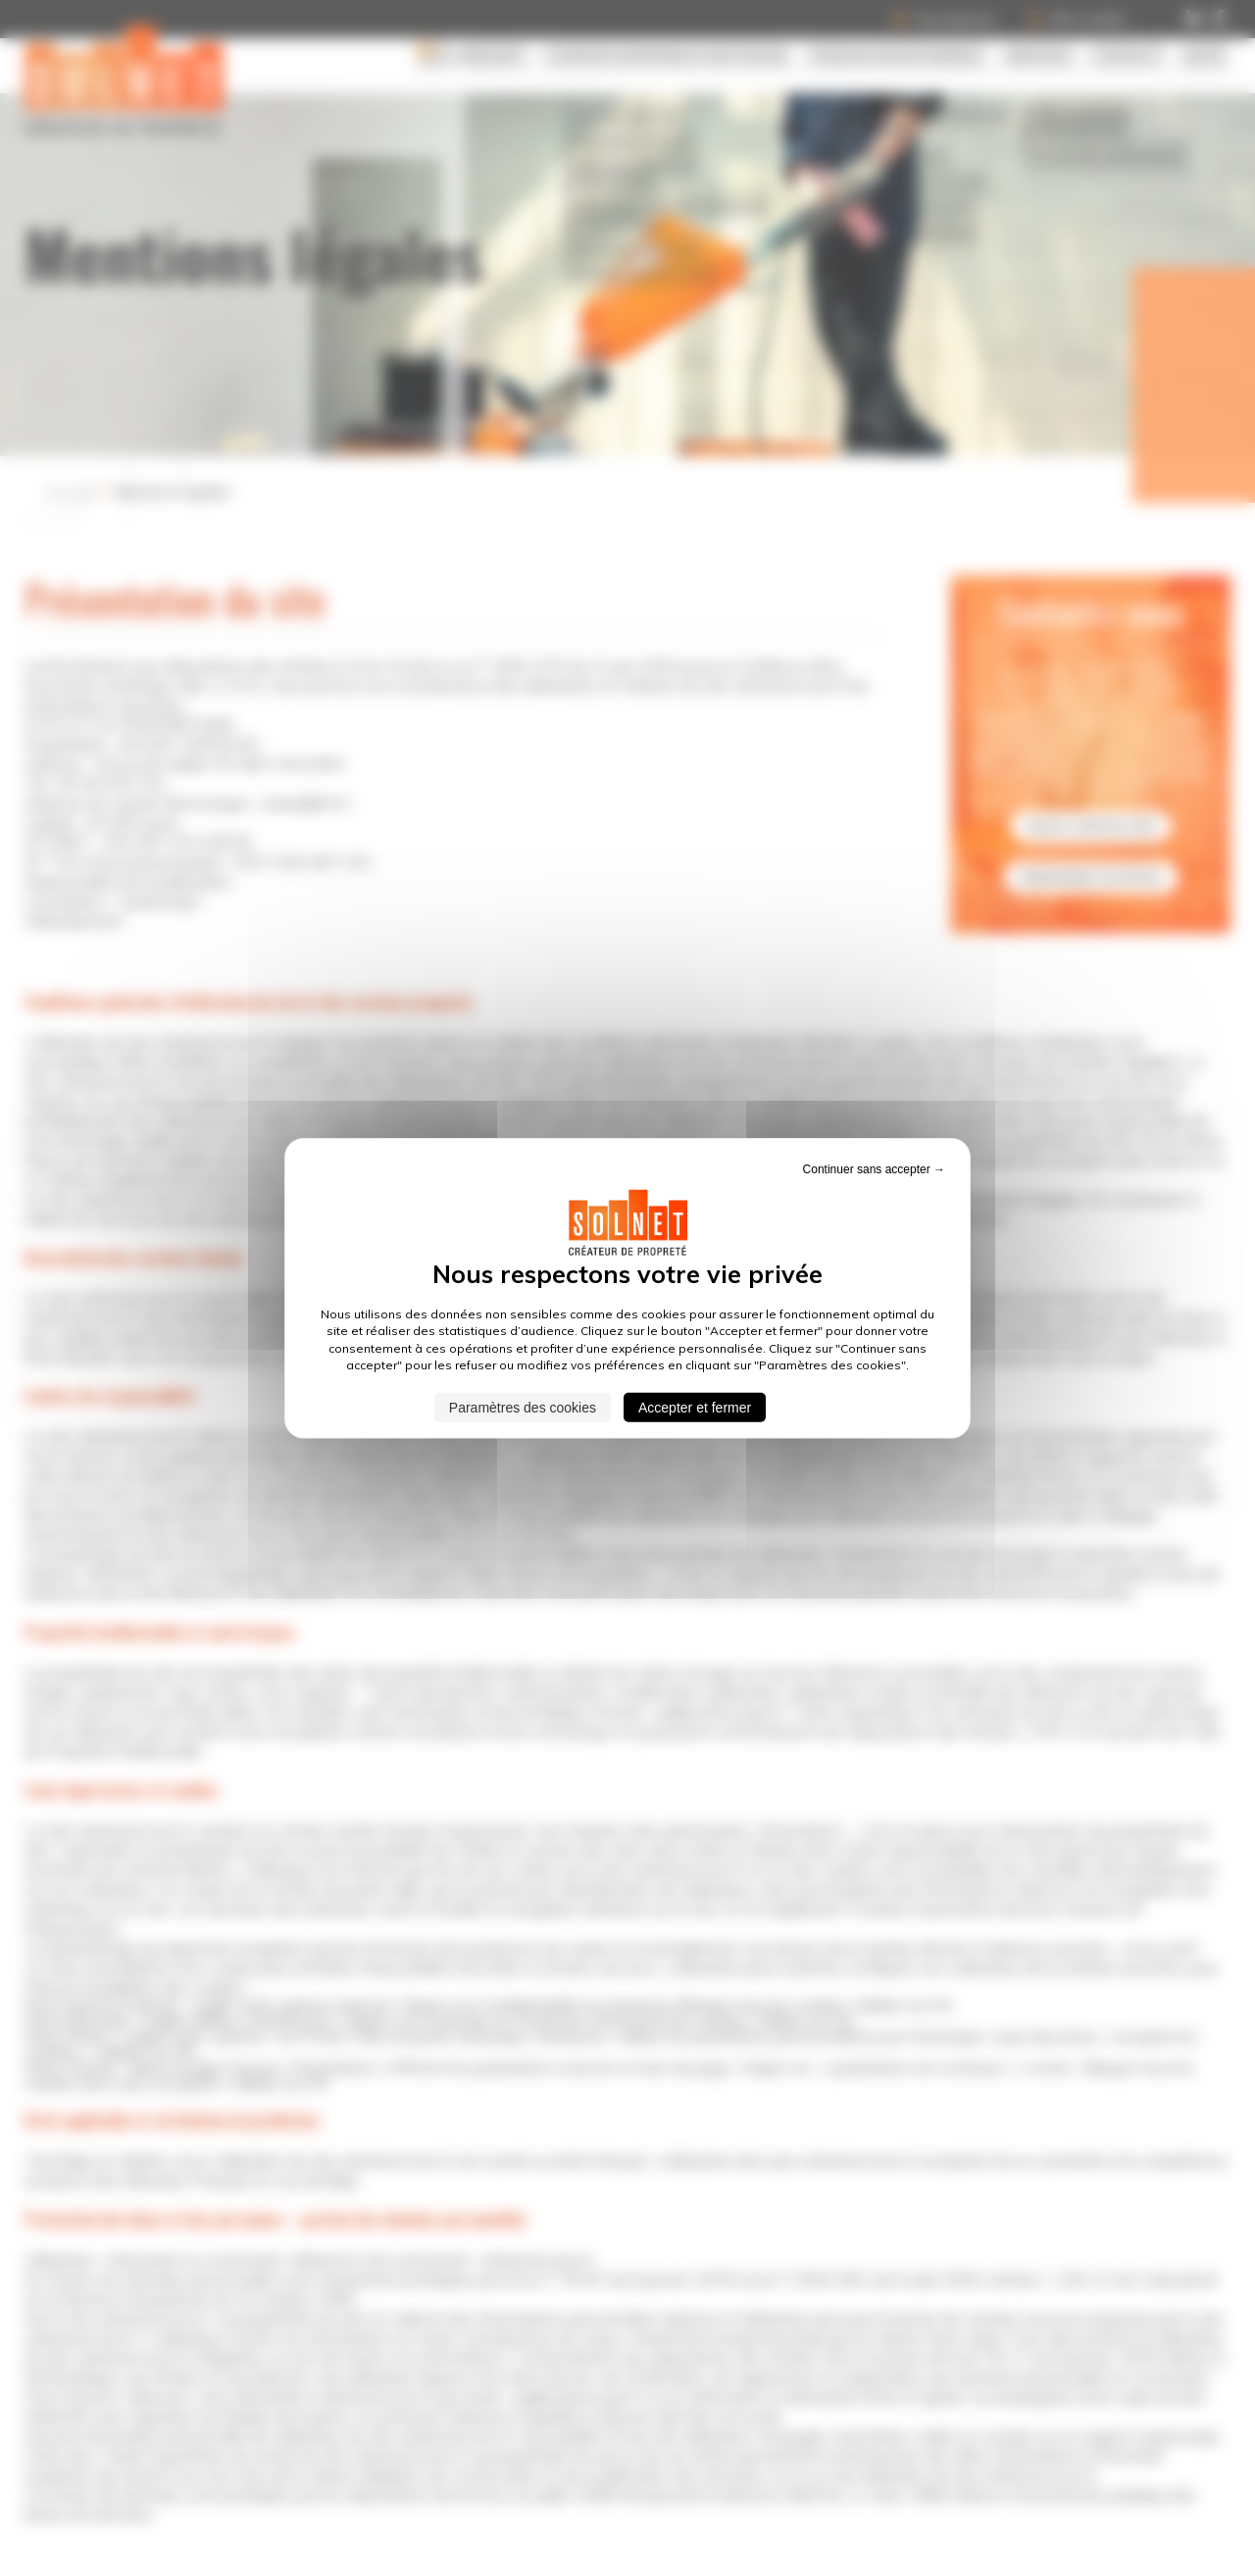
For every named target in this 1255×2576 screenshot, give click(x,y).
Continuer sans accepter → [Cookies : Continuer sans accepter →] (874, 1169)
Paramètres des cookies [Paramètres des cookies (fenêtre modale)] (522, 1406)
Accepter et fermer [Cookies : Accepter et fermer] (694, 1406)
